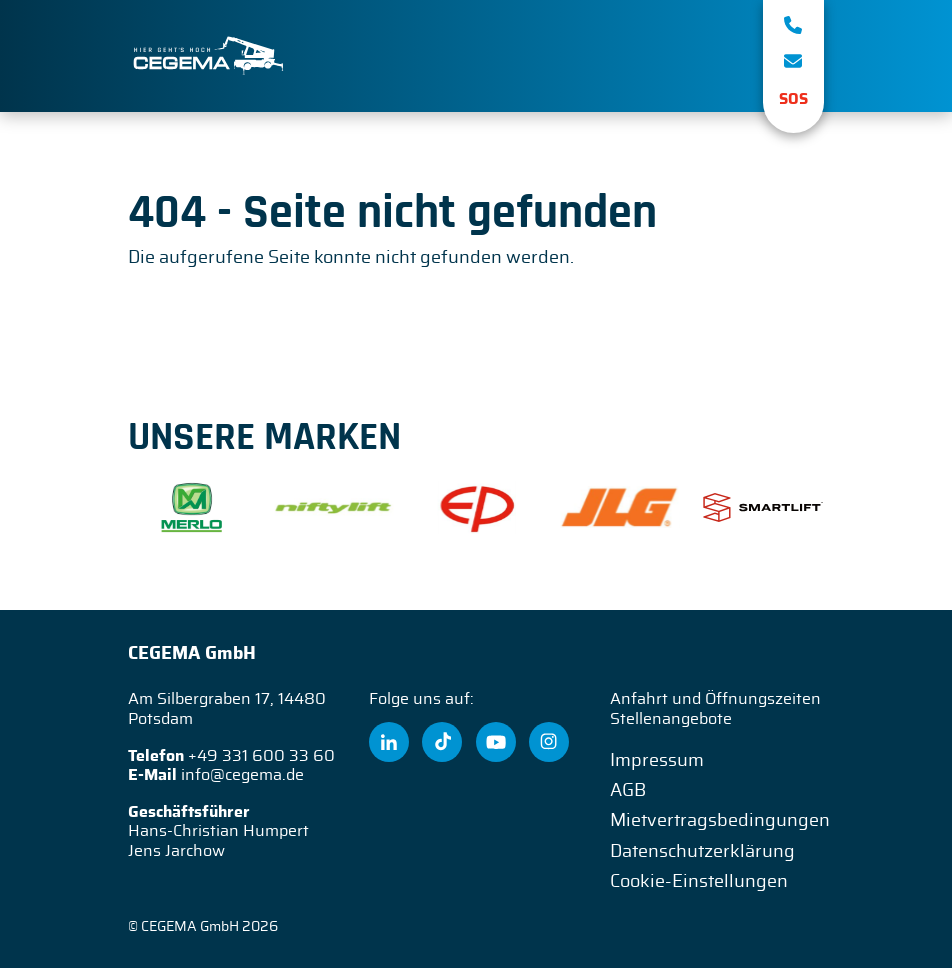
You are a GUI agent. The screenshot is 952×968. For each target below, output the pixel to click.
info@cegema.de (242, 775)
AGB (628, 791)
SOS (793, 99)
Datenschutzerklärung (702, 852)
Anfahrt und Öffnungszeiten (715, 699)
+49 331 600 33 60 (261, 756)
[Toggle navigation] (719, 56)
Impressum (657, 761)
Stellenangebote (671, 719)
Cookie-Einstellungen (699, 882)
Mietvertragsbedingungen (720, 821)
